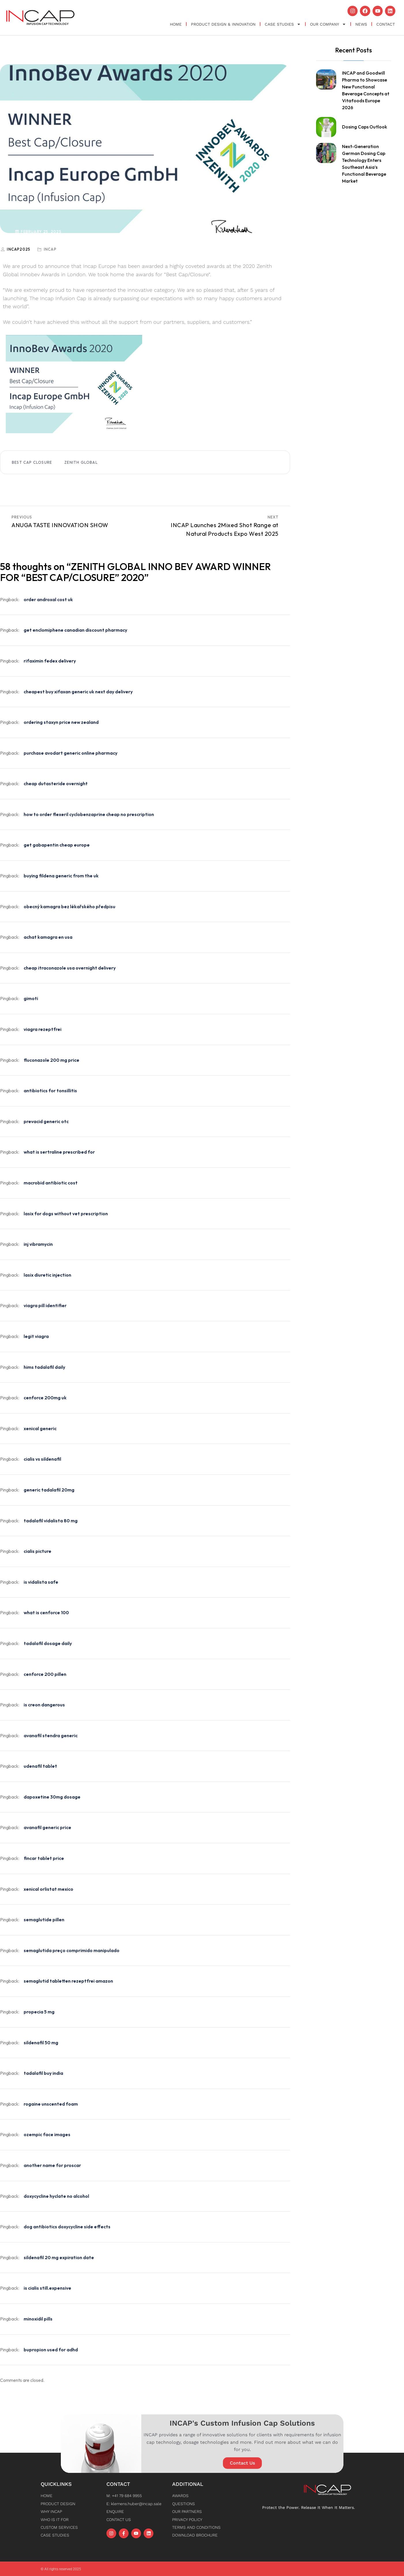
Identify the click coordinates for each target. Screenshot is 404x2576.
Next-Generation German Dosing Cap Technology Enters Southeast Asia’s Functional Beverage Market (364, 163)
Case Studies (283, 24)
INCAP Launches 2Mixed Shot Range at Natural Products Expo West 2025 (225, 529)
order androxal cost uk (48, 599)
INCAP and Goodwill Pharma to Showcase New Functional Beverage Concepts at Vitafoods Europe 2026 (365, 89)
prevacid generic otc (46, 1121)
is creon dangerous (44, 1704)
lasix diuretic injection (47, 1274)
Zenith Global (81, 462)
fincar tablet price (44, 1858)
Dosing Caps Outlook (364, 126)
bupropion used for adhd (51, 2349)
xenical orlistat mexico (48, 1888)
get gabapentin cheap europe (57, 844)
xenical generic (40, 1428)
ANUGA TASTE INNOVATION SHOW (60, 524)
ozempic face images (47, 2134)
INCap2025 (19, 249)
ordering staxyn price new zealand (61, 722)
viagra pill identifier (45, 1305)
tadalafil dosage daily (48, 1643)
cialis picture (37, 1551)
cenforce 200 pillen (45, 1673)
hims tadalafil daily (44, 1366)
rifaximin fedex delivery (50, 660)
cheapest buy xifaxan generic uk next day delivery (78, 691)
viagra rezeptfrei (42, 1028)
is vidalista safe (41, 1581)
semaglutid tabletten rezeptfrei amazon (68, 1980)
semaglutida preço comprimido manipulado (71, 1950)
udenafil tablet (40, 1766)
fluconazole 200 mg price (51, 1059)
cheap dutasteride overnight (56, 783)
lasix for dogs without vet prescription (66, 1213)
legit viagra (36, 1336)
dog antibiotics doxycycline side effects (67, 2226)
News (361, 23)
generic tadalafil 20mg (49, 1489)
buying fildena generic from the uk (61, 875)
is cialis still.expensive (47, 2288)
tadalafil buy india (43, 2073)
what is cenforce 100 (46, 1612)
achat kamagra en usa (48, 937)
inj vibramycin (38, 1244)
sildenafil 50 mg (41, 2042)
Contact (385, 23)
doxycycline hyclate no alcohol (56, 2195)
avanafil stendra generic (51, 1735)
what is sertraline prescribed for (59, 1151)
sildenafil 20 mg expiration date (59, 2257)
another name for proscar (52, 2165)
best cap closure (32, 462)
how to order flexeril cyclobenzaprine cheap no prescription (89, 814)
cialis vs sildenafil (42, 1459)
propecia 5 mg (39, 2011)
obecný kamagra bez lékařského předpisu (69, 906)
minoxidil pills (38, 2318)
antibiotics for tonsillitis (50, 1090)
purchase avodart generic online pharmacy (70, 752)
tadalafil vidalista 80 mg (51, 1520)
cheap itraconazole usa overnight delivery (70, 967)
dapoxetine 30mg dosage (52, 1796)
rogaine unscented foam (51, 2103)
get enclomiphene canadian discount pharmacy (75, 630)
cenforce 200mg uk (45, 1397)
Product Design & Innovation (223, 23)
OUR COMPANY (328, 24)
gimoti (31, 998)
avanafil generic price (47, 1827)
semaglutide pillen (44, 1919)
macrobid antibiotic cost (51, 1182)
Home (176, 23)
